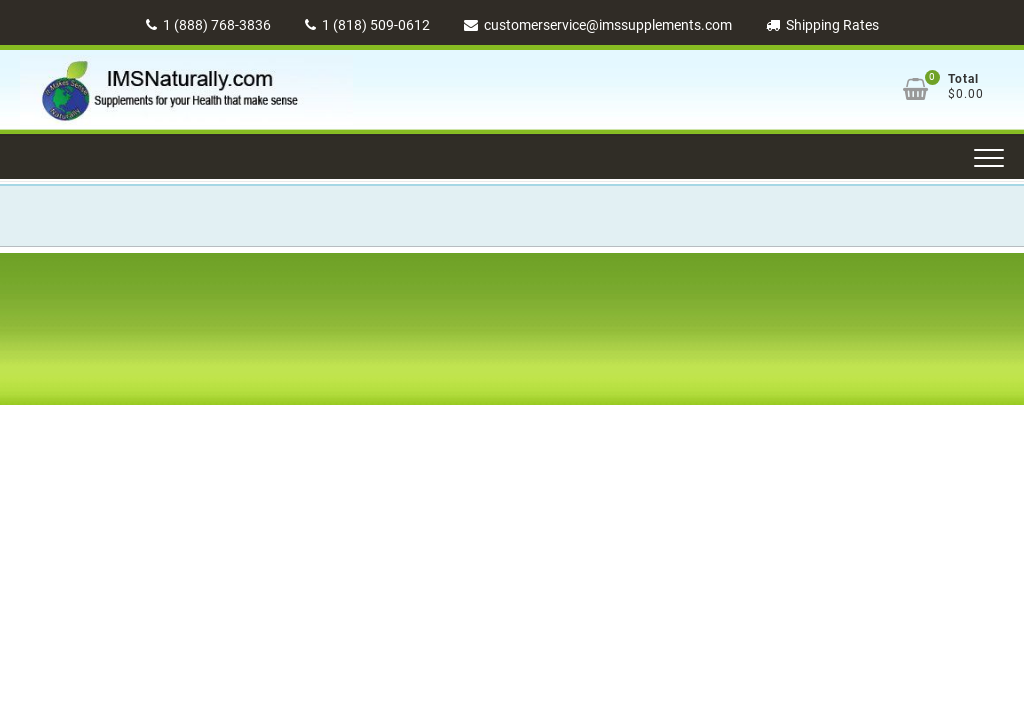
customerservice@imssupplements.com (598, 25)
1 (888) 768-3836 (208, 25)
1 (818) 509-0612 (367, 25)
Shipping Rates (822, 25)
